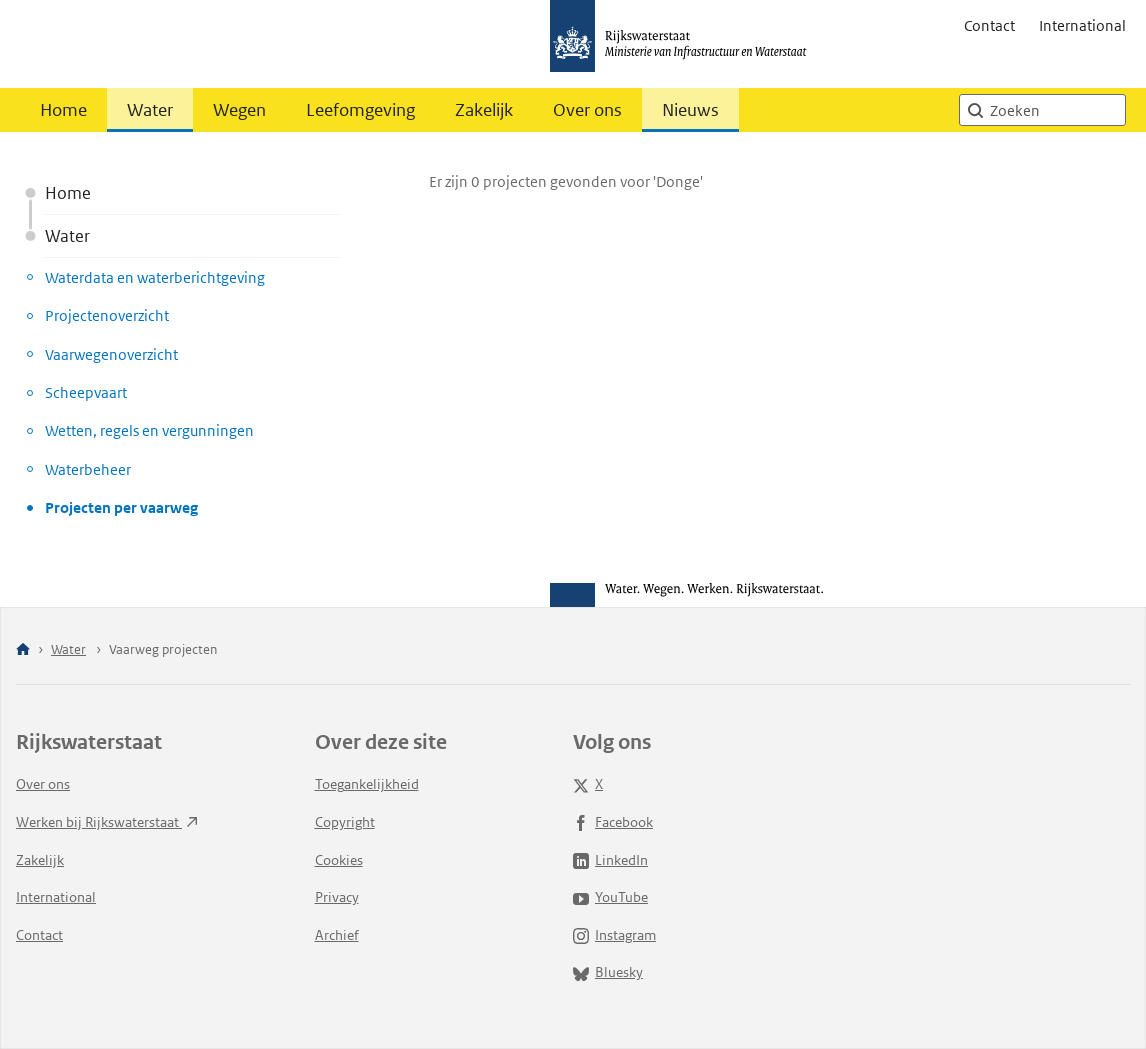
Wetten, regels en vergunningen (149, 430)
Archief (337, 935)
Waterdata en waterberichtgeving (155, 277)
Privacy (337, 897)
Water (150, 110)
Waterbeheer (88, 469)
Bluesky (608, 972)
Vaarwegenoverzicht (111, 354)
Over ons (587, 110)
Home (63, 110)
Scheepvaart (86, 392)
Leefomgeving (360, 110)
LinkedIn (610, 860)
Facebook (613, 822)
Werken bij (107, 822)
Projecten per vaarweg (121, 507)
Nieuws (690, 110)
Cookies (339, 860)
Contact (989, 25)
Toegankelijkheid (367, 784)
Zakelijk (484, 110)
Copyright (345, 822)
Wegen (239, 110)
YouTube (610, 897)
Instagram (614, 935)
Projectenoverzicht (107, 315)
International (1082, 25)
